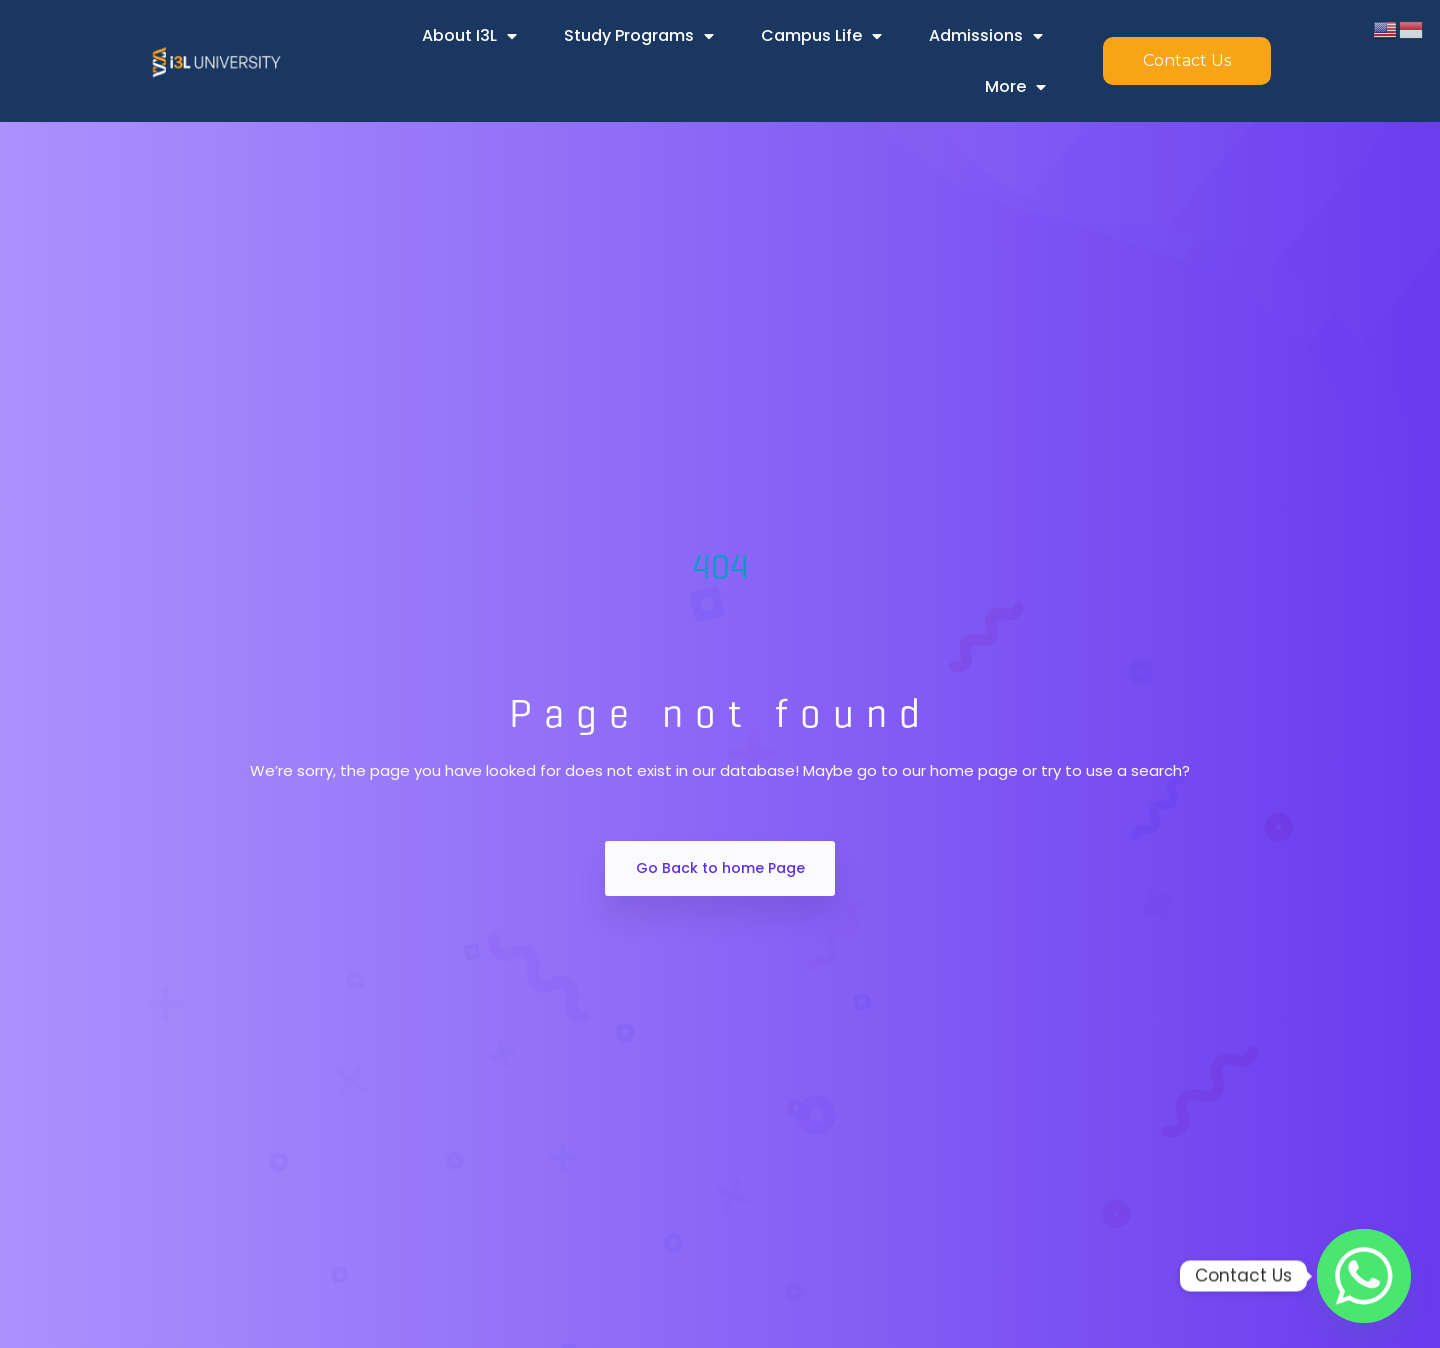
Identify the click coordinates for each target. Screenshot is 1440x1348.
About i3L (469, 36)
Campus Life (821, 36)
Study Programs (639, 36)
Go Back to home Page (720, 868)
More (1015, 87)
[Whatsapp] (1364, 1276)
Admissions (986, 36)
